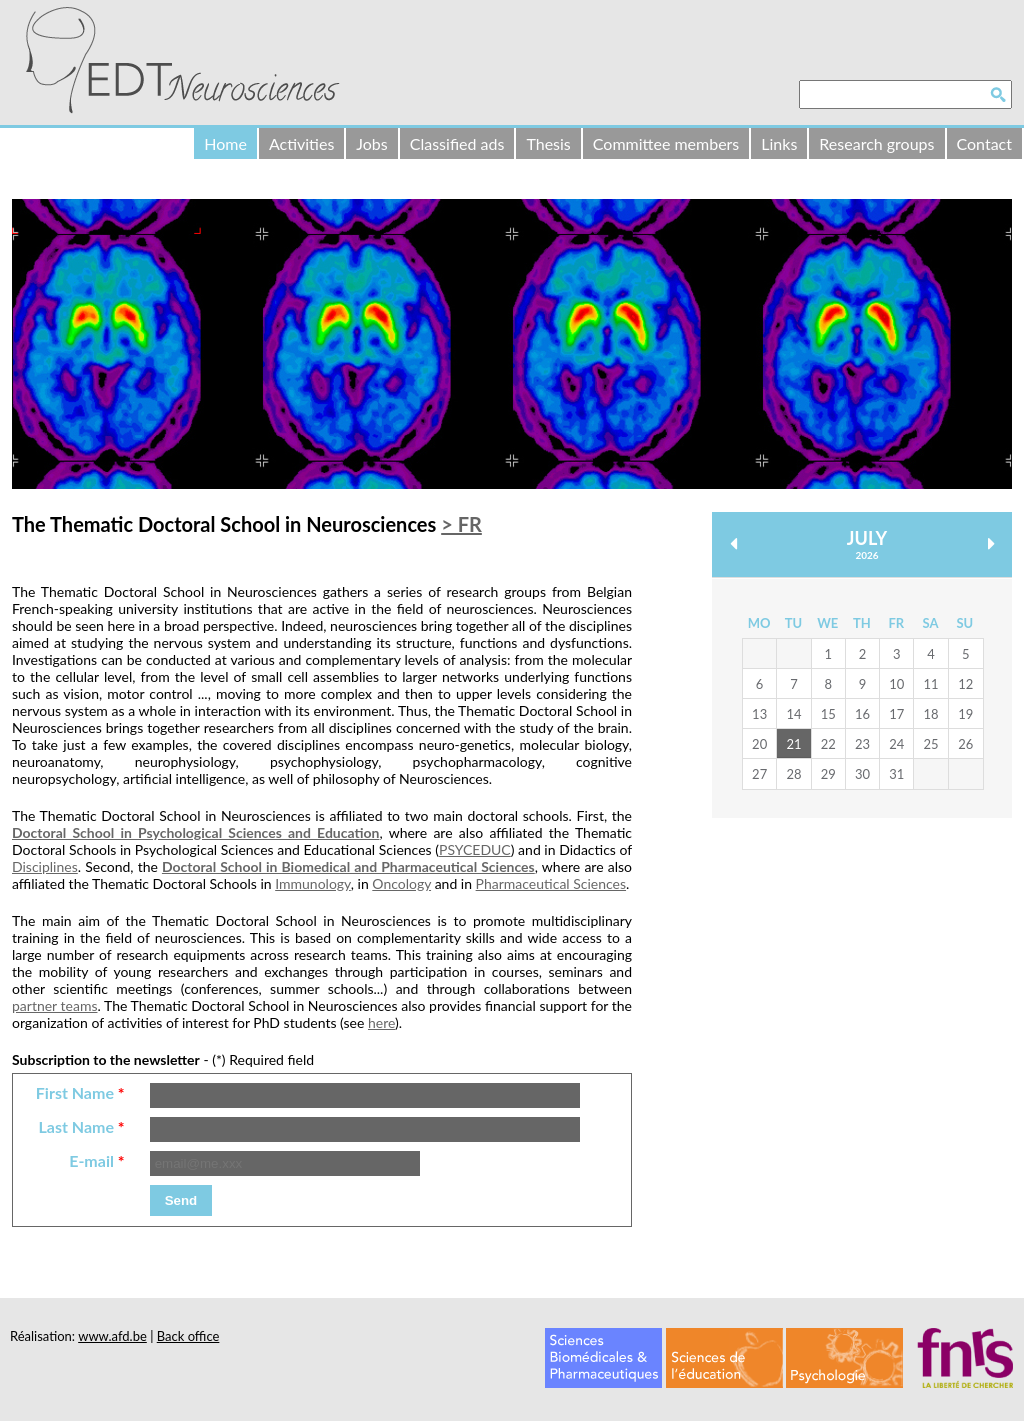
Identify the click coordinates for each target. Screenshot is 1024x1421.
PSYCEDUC (475, 849)
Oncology (401, 883)
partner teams (54, 1005)
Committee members (666, 143)
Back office (188, 1336)
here (381, 1022)
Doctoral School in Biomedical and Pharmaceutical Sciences (348, 866)
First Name (80, 1092)
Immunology (313, 883)
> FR (461, 524)
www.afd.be (112, 1336)
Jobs (371, 143)
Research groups (876, 143)
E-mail (96, 1160)
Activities (301, 143)
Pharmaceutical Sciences (551, 883)
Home (225, 143)
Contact (984, 143)
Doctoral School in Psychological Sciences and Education (195, 832)
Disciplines (45, 866)
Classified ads (457, 143)
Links (779, 143)
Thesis (548, 143)
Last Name (81, 1126)
